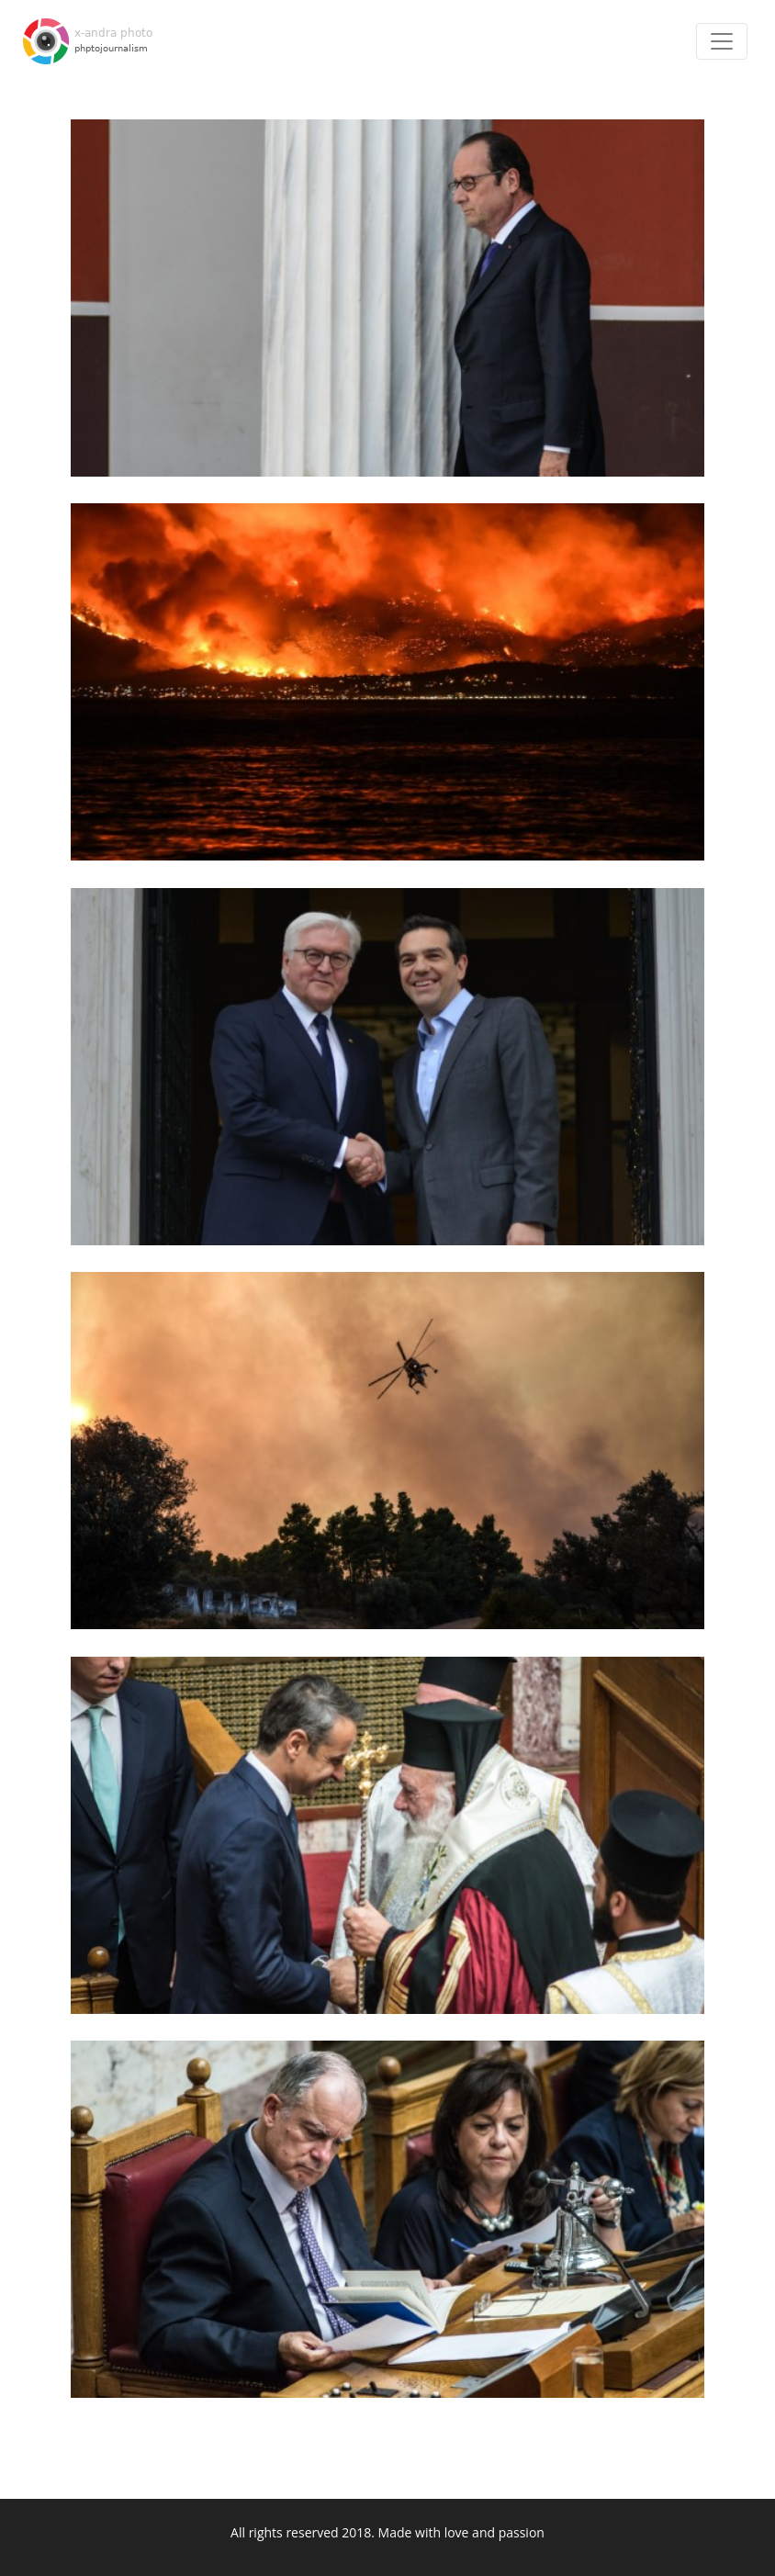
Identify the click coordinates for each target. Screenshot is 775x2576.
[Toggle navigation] (721, 41)
